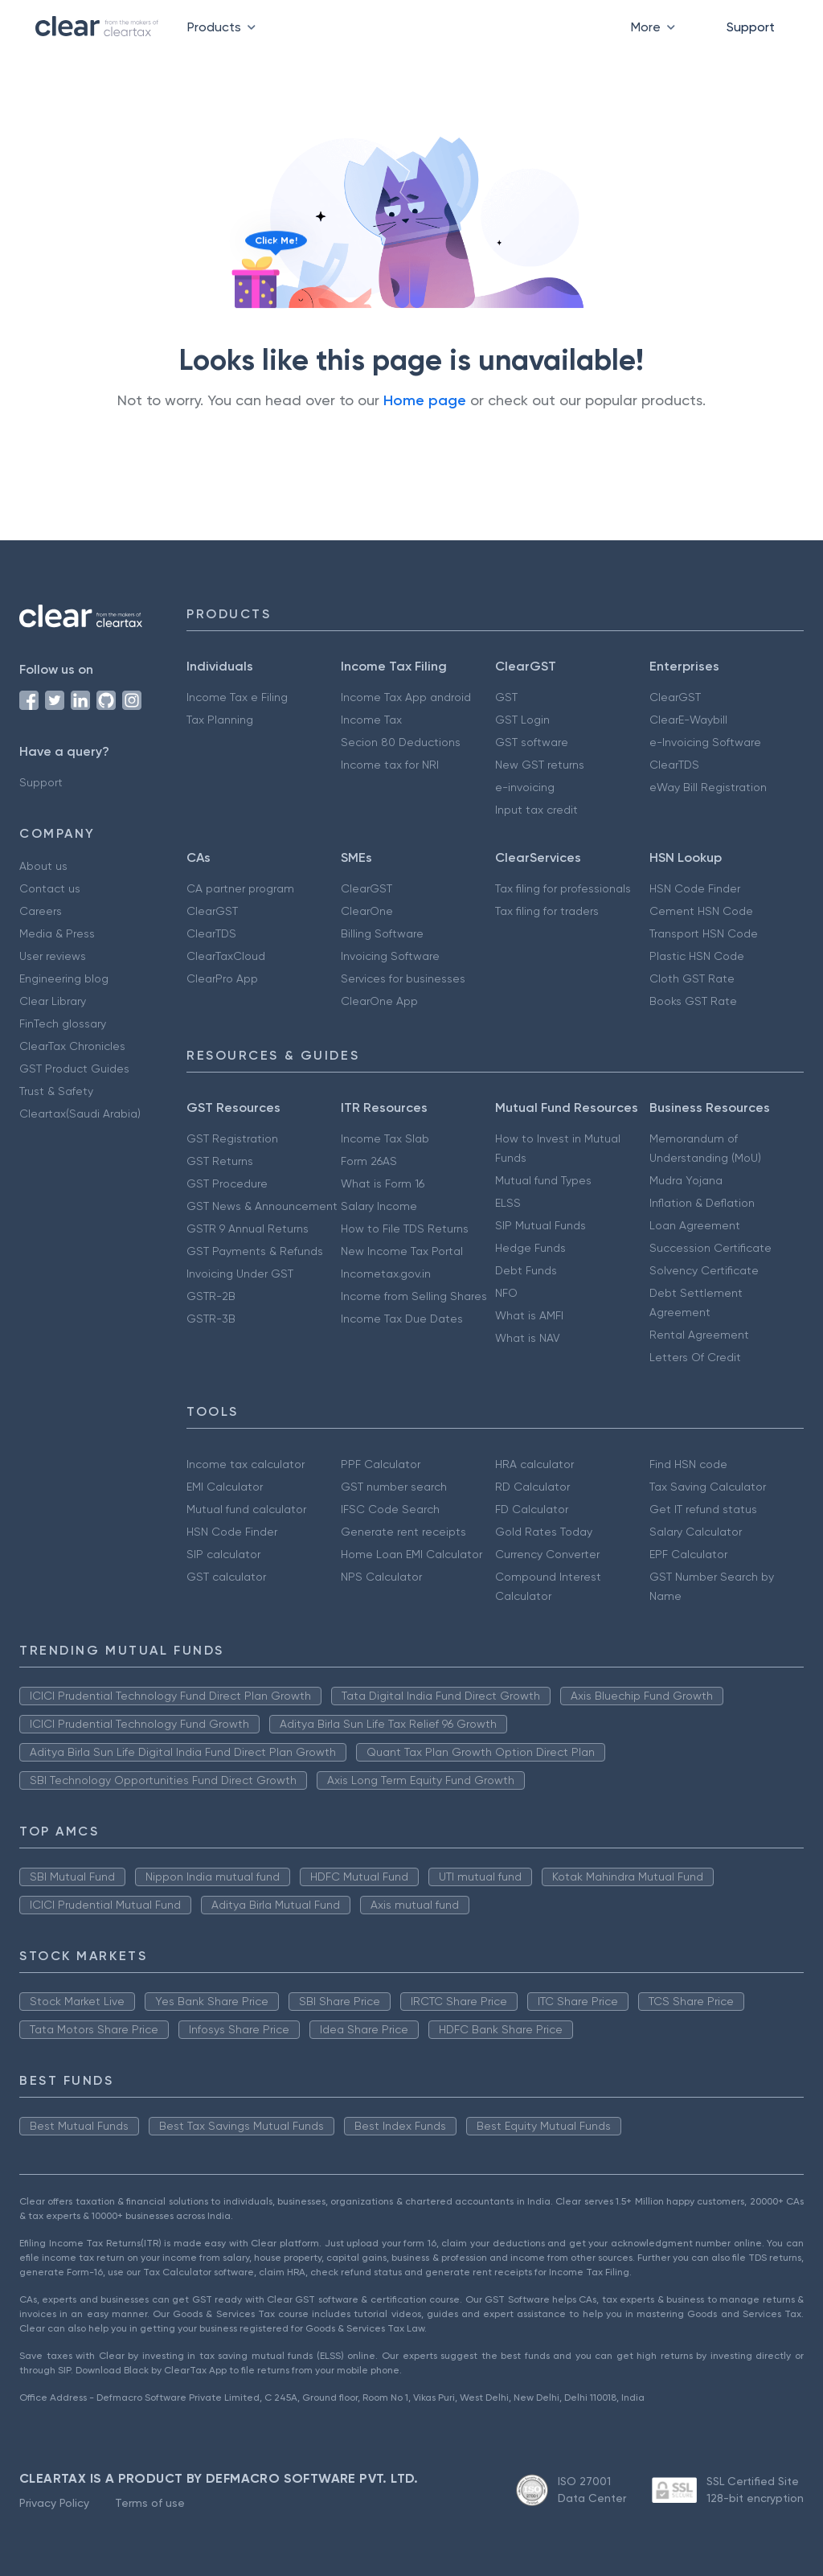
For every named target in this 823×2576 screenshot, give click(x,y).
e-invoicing (525, 787)
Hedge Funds (530, 1247)
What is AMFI (529, 1315)
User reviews (52, 956)
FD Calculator (531, 1509)
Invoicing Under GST (239, 1273)
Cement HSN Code (701, 910)
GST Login (522, 719)
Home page (424, 400)
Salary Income (379, 1206)
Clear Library (52, 1001)
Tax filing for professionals (563, 888)
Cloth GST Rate (692, 978)
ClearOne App (379, 1001)
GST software (531, 742)
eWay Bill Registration (708, 787)
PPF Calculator (380, 1464)
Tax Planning (219, 719)
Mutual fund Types (543, 1180)
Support (751, 27)
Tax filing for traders (547, 910)
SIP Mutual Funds (540, 1225)
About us (43, 865)
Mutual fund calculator (246, 1509)
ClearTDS (674, 764)
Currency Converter (547, 1554)
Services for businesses (403, 978)
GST (506, 697)
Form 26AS (369, 1161)
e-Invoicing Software (705, 742)
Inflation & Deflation (702, 1202)
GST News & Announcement (262, 1206)
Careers (40, 910)
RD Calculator (532, 1486)
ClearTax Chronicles (72, 1046)
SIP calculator (223, 1554)
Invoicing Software (390, 956)
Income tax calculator (245, 1464)
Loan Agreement (694, 1225)
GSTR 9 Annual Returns (247, 1228)
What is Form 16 (382, 1183)
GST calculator (226, 1576)
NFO (506, 1292)
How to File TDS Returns (405, 1228)
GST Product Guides (74, 1068)
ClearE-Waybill (688, 719)
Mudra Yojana (686, 1180)
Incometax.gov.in (386, 1273)
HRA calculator (534, 1464)
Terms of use (150, 2502)
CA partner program (240, 888)
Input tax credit (536, 809)
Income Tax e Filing (237, 697)
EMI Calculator (224, 1486)
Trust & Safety (56, 1091)
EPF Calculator (688, 1554)
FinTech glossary (62, 1023)
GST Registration (232, 1138)
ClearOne (367, 910)
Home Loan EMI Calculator (411, 1554)
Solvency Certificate (704, 1270)
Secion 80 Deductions (401, 742)
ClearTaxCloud (225, 956)
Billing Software (382, 933)
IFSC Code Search (390, 1509)
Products (224, 27)
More (656, 27)
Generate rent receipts (403, 1531)
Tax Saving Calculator (707, 1486)
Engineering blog (64, 978)
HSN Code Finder (694, 888)
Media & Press (57, 933)
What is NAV (527, 1337)
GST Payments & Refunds (254, 1251)
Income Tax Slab (385, 1138)
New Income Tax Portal (402, 1251)
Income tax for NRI (390, 764)
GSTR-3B (210, 1318)
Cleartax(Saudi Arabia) (80, 1113)
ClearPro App (222, 978)
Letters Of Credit (695, 1357)
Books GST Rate (693, 1001)
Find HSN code (688, 1464)
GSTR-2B (210, 1296)
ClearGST (675, 697)
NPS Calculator (381, 1576)
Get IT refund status (703, 1509)
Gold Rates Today (543, 1531)
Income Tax (371, 719)
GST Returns (219, 1161)
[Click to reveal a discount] (255, 286)
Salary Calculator (695, 1531)
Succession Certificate (710, 1247)
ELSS (508, 1202)
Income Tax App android (406, 697)
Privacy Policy (54, 2502)
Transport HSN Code (703, 933)
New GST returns (539, 764)
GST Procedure (227, 1183)
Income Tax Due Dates (402, 1318)
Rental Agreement (699, 1334)
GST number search (394, 1486)
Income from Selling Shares (414, 1296)
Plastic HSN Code (696, 956)
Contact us (49, 888)
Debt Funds (526, 1270)
